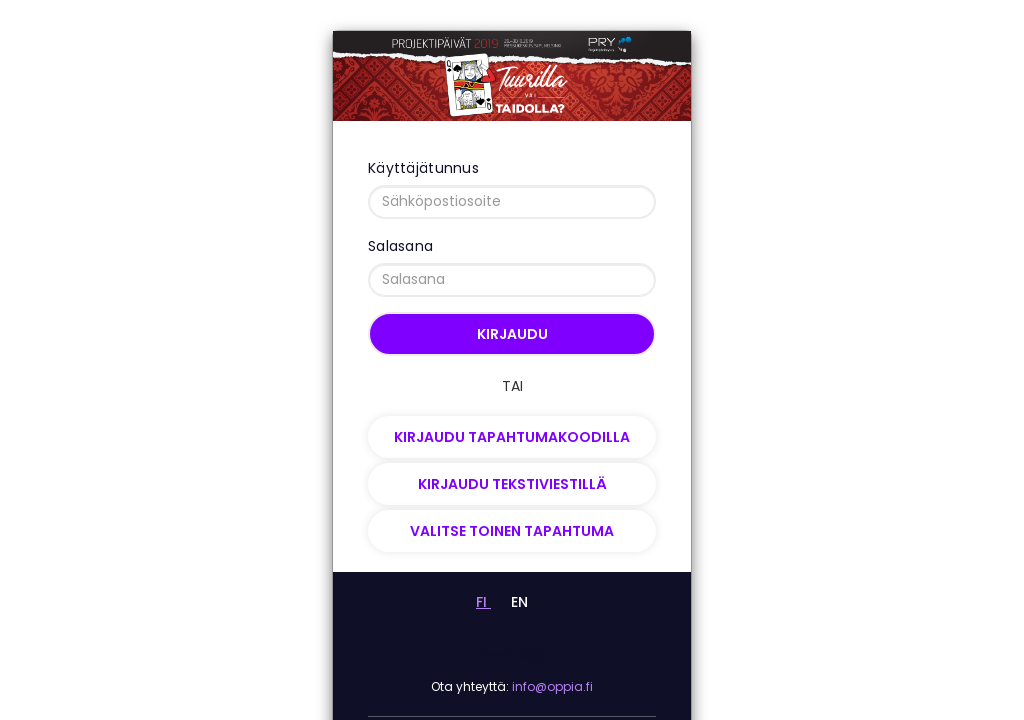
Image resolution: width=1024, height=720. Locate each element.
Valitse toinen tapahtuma (512, 531)
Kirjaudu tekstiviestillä (512, 484)
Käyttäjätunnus (423, 168)
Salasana (400, 246)
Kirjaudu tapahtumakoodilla (512, 437)
